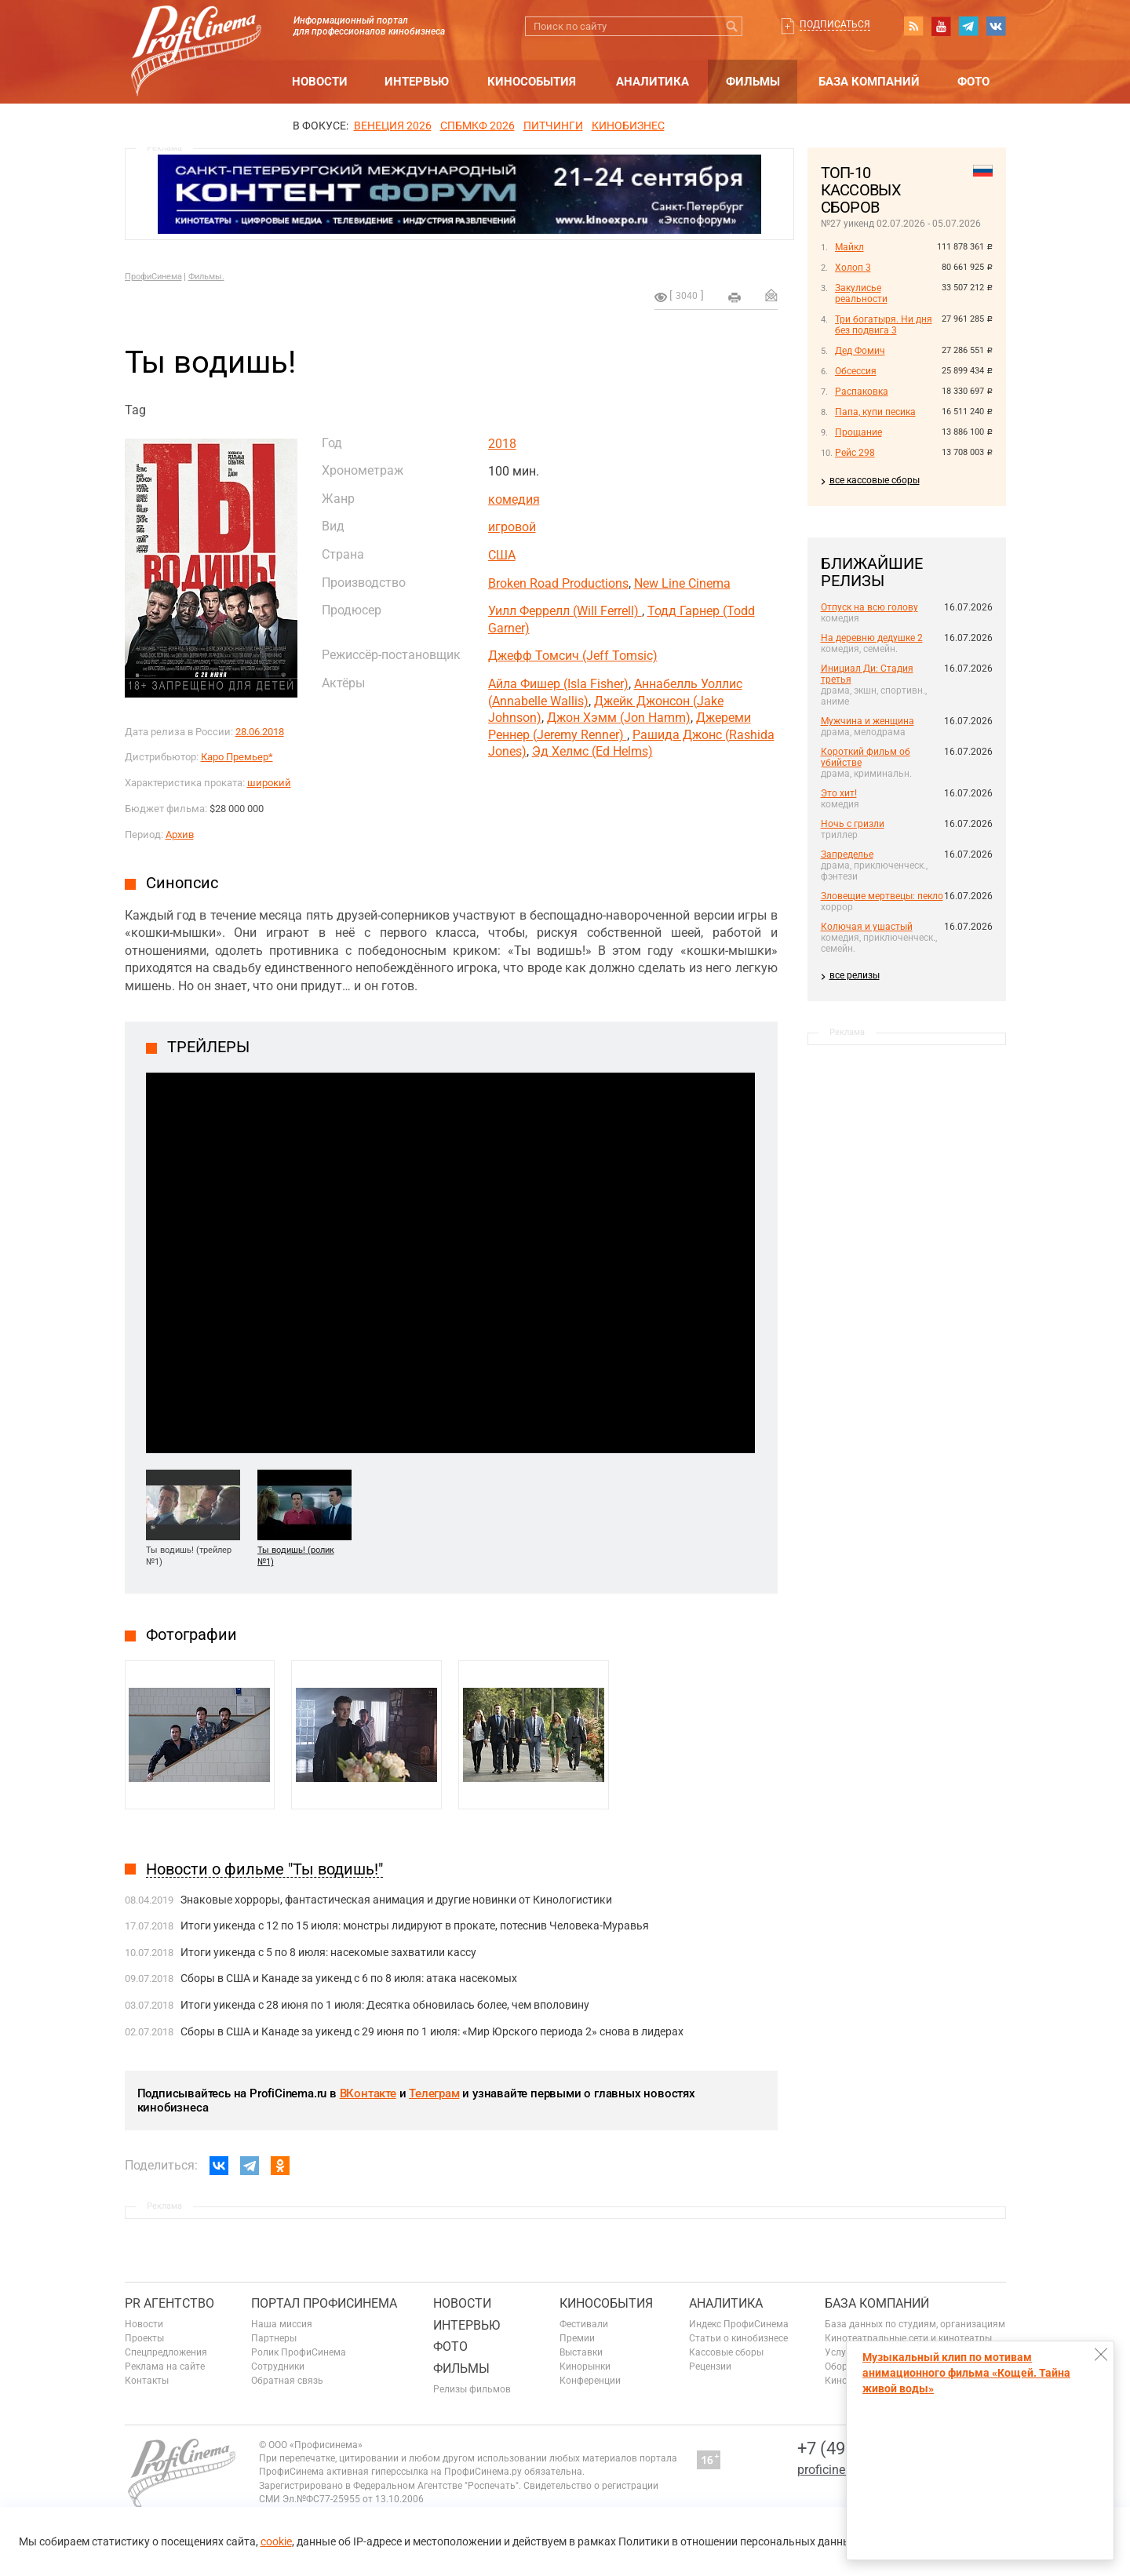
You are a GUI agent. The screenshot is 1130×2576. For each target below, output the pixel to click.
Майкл (849, 247)
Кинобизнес (628, 125)
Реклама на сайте (165, 2366)
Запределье (847, 854)
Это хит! (839, 793)
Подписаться (835, 24)
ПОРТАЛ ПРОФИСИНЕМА (324, 2303)
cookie (276, 2541)
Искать (732, 26)
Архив (180, 834)
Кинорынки (585, 2366)
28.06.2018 (259, 732)
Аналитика (652, 82)
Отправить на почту (771, 295)
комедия (514, 499)
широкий (269, 783)
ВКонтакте (368, 2093)
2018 (502, 443)
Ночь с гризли (852, 823)
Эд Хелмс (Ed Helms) (592, 751)
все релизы (854, 975)
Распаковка (861, 391)
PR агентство (169, 2303)
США (502, 555)
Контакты (147, 2380)
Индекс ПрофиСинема (739, 2324)
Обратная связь (287, 2380)
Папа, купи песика (875, 411)
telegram (968, 25)
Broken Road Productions (558, 583)
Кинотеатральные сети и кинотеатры (908, 2338)
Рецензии (710, 2366)
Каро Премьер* (237, 757)
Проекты (144, 2338)
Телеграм (434, 2093)
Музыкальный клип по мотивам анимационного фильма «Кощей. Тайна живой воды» (966, 2373)
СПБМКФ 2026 (477, 125)
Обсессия (856, 371)
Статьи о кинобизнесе (738, 2338)
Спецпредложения (166, 2352)
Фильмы (753, 82)
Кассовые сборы (726, 2352)
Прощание (858, 432)
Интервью (417, 82)
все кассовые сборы (874, 480)
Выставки (581, 2352)
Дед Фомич (860, 350)
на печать (734, 297)
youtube (940, 25)
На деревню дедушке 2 (872, 637)
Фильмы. (206, 276)
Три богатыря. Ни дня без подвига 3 (883, 325)
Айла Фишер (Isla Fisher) (558, 683)
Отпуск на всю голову (869, 607)
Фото (973, 82)
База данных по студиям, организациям (915, 2324)
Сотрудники (277, 2366)
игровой (512, 526)
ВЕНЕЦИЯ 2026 (393, 125)
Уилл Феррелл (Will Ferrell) (565, 610)
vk (995, 25)
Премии (577, 2338)
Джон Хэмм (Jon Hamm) (619, 717)
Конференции (590, 2380)
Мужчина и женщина (867, 721)
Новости (320, 82)
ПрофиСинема (153, 276)
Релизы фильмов (472, 2389)
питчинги (553, 125)
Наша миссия (281, 2324)
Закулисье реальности (861, 293)
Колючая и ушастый (867, 926)
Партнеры (274, 2338)
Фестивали (584, 2324)
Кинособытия (531, 82)
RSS (913, 25)
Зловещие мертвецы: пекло (882, 896)
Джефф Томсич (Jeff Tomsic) (573, 655)
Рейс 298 (855, 452)
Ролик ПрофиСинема (298, 2352)
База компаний (869, 82)
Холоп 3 (853, 267)
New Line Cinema (682, 583)
